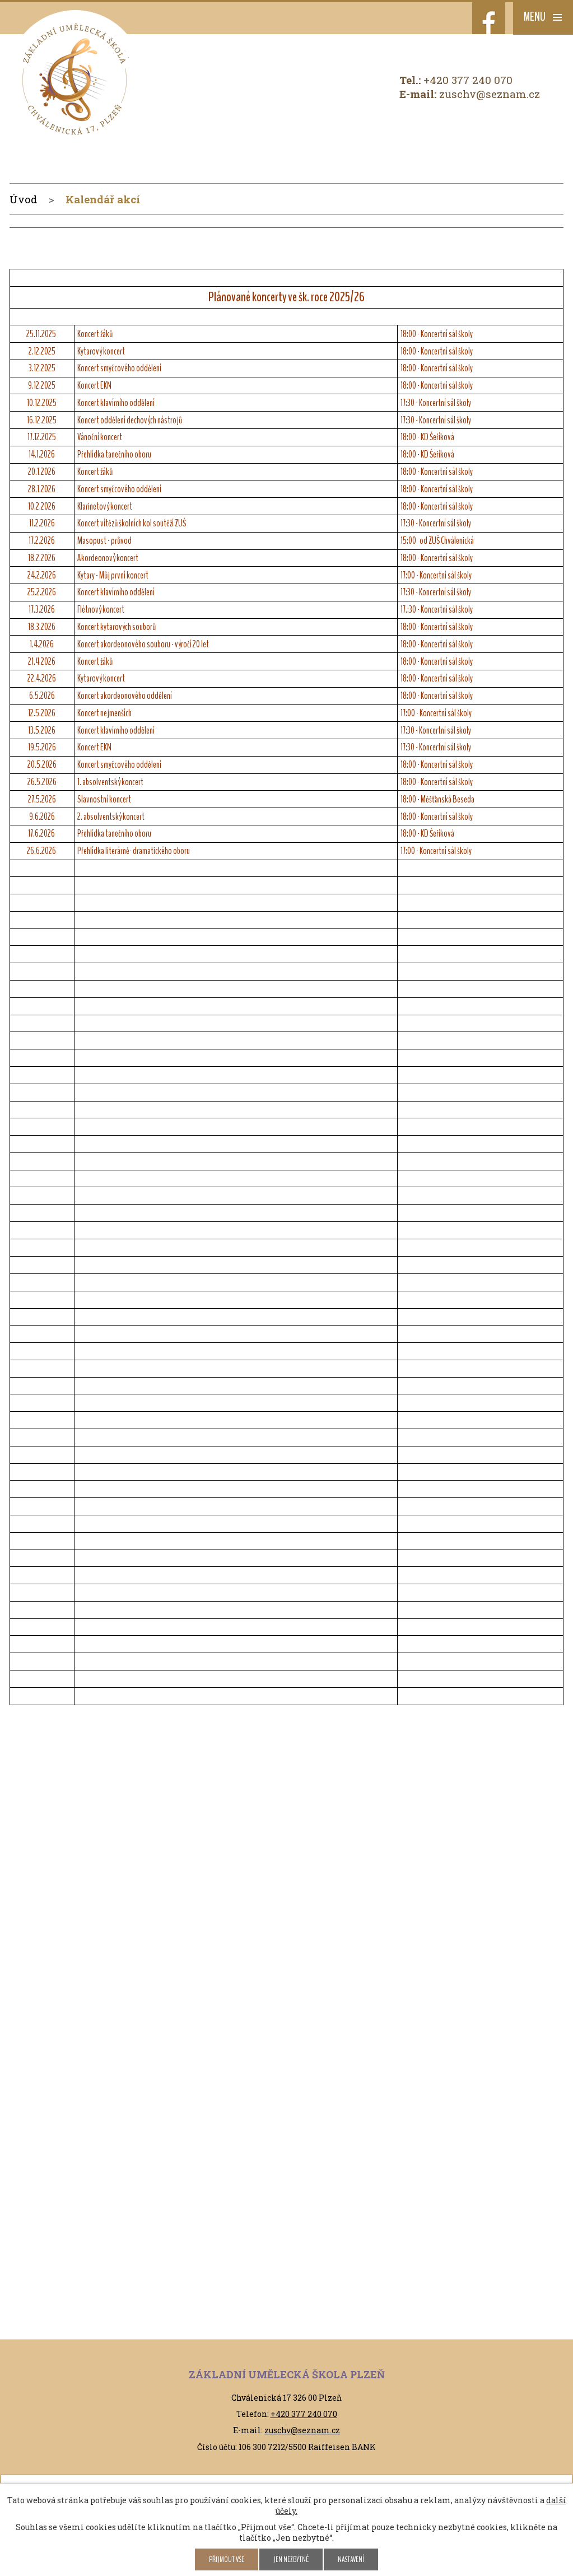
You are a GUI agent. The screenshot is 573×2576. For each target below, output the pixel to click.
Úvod (24, 199)
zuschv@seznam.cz (489, 94)
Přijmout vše (226, 2559)
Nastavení (351, 2559)
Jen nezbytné (291, 2559)
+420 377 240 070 (468, 80)
